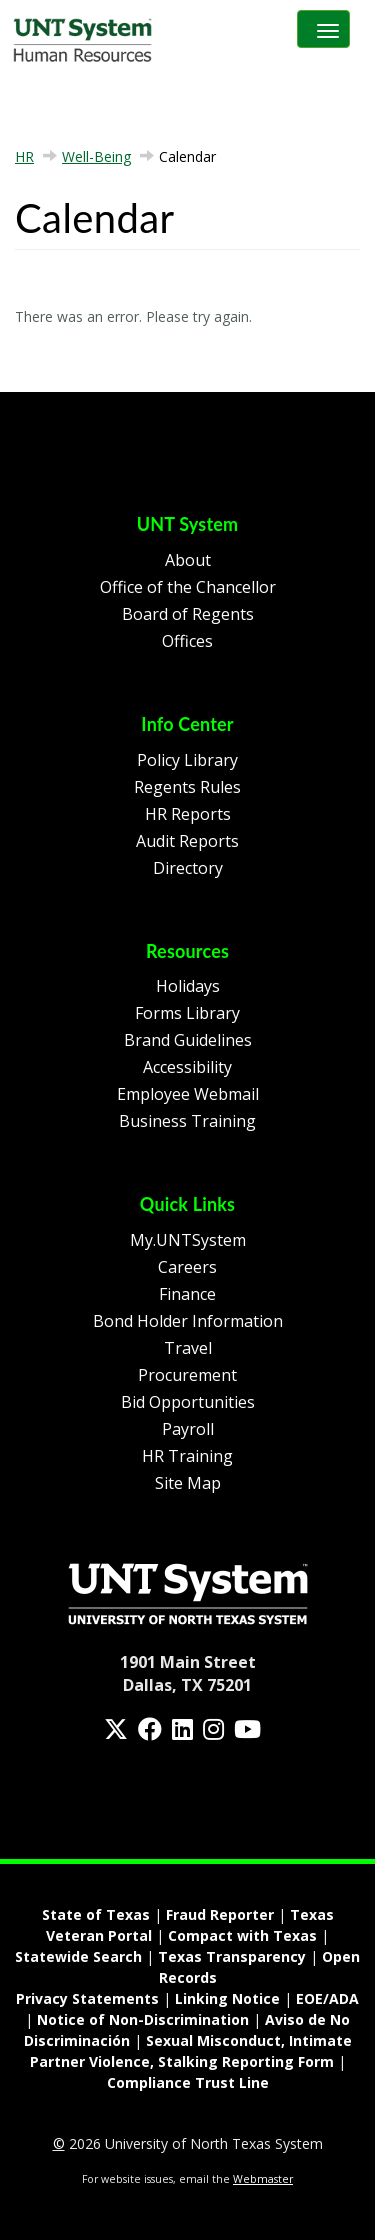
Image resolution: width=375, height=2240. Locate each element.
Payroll (188, 1429)
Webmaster (263, 2179)
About (188, 560)
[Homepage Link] (188, 1592)
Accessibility (187, 1067)
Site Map (188, 1483)
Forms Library (187, 1013)
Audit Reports (187, 841)
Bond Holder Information (188, 1321)
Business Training (187, 1121)
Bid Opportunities (188, 1402)
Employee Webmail (188, 1094)
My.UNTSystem (188, 1240)
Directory (188, 868)
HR (24, 156)
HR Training (187, 1456)
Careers (187, 1267)
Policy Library (187, 760)
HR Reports (188, 814)
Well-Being (96, 156)
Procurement (187, 1375)
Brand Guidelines (188, 1040)
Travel (188, 1348)
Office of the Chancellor (188, 587)
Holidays (188, 986)
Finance (187, 1294)
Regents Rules (187, 787)
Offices (187, 641)
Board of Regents (188, 614)
